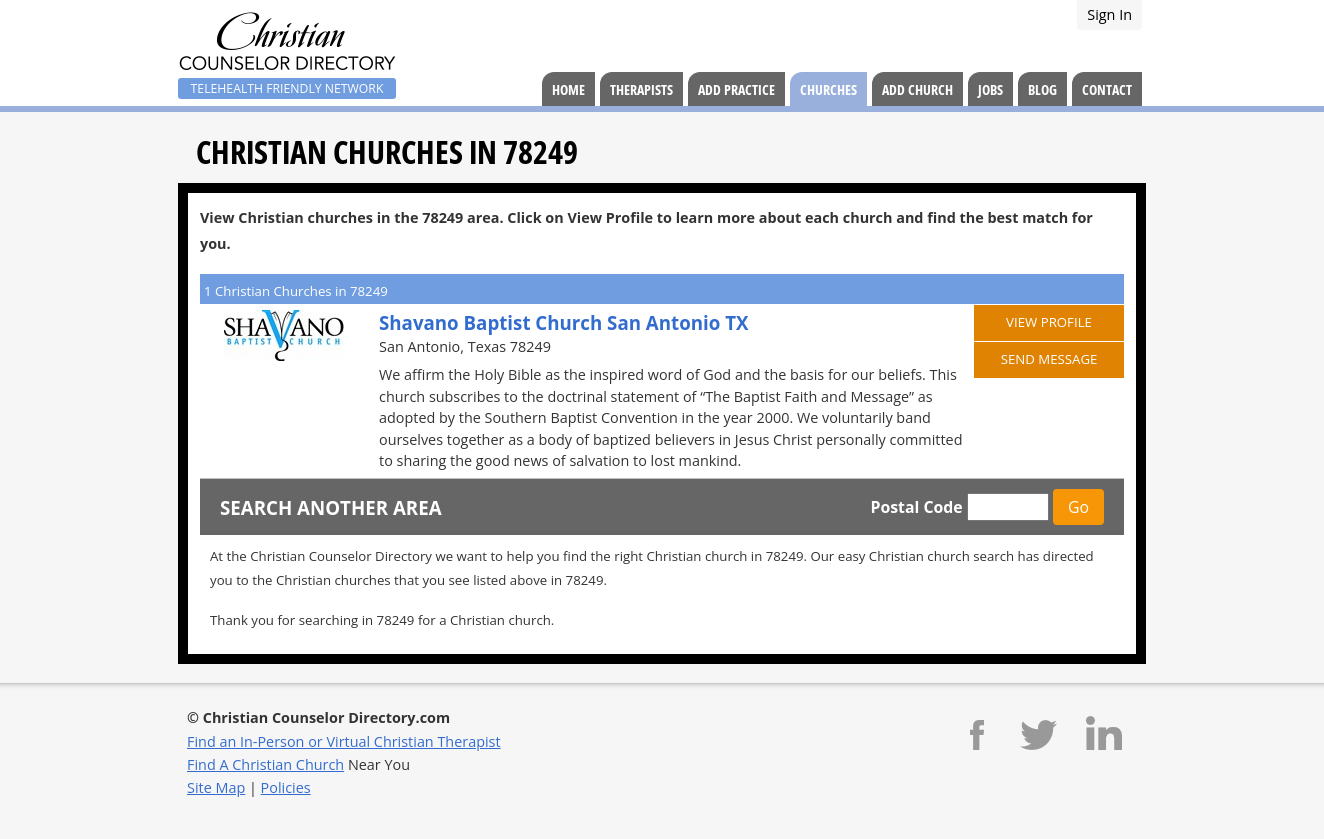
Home (568, 89)
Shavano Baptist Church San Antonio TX (564, 322)
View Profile (1049, 322)
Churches (828, 89)
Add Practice (736, 89)
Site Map (216, 787)
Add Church (917, 89)
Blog (1042, 89)
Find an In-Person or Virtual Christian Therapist (344, 741)
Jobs (990, 89)
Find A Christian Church (265, 764)
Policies (286, 787)
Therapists (641, 89)
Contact (1107, 89)
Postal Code (916, 507)
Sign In (1109, 14)
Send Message (1049, 359)
